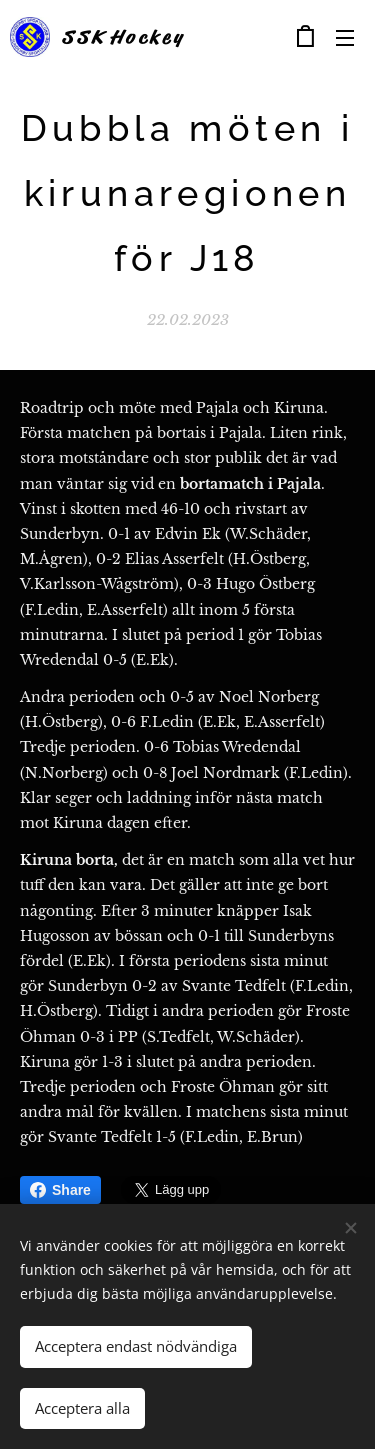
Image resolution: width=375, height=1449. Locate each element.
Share (60, 1190)
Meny (345, 38)
